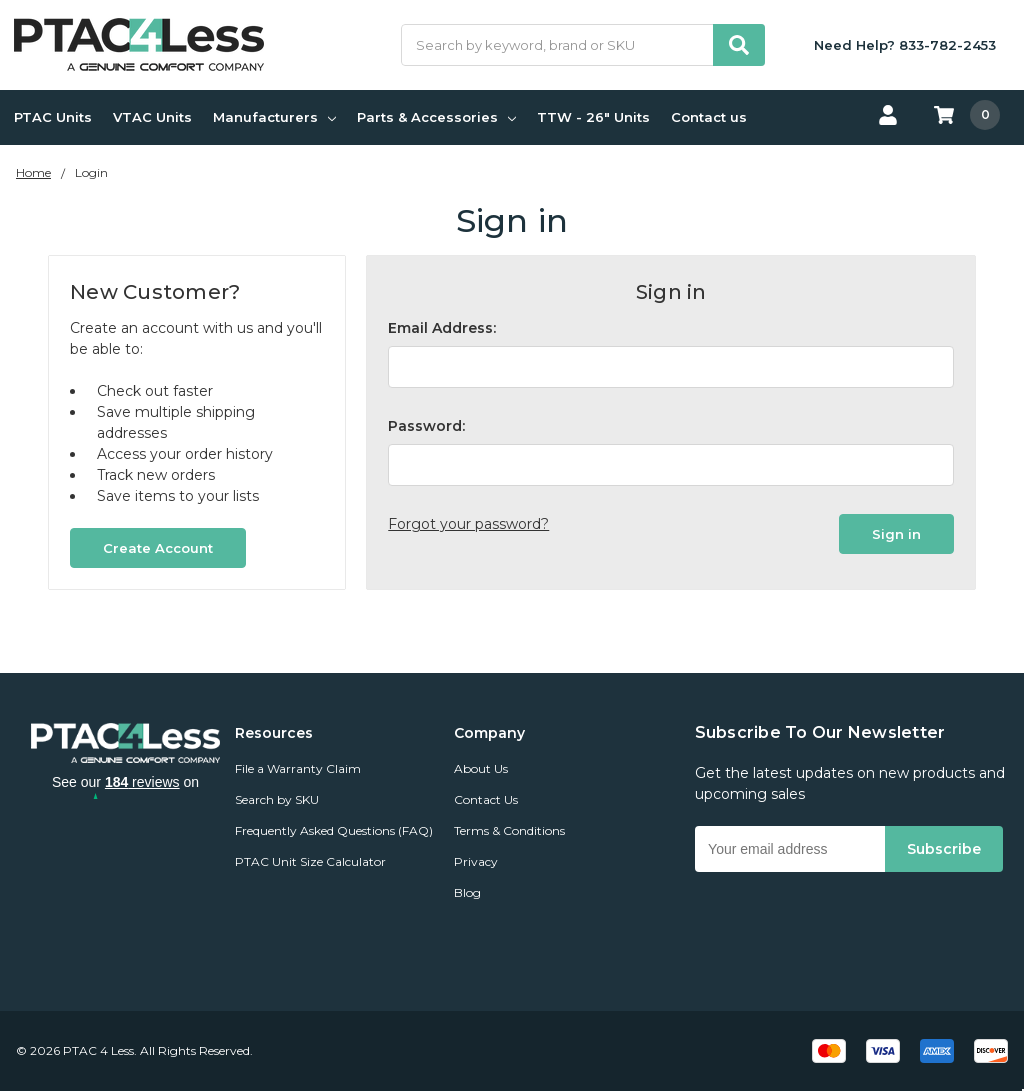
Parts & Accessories (436, 117)
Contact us (709, 117)
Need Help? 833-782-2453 (905, 45)
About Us (481, 768)
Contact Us (486, 799)
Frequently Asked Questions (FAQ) (334, 830)
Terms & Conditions (509, 830)
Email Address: (442, 328)
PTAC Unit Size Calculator (310, 861)
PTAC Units (53, 117)
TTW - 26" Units (593, 117)
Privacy (476, 861)
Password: (426, 426)
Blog (467, 892)
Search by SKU (277, 799)
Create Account (158, 548)
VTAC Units (152, 117)
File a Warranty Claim (298, 768)
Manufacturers (274, 117)
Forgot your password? (468, 524)
